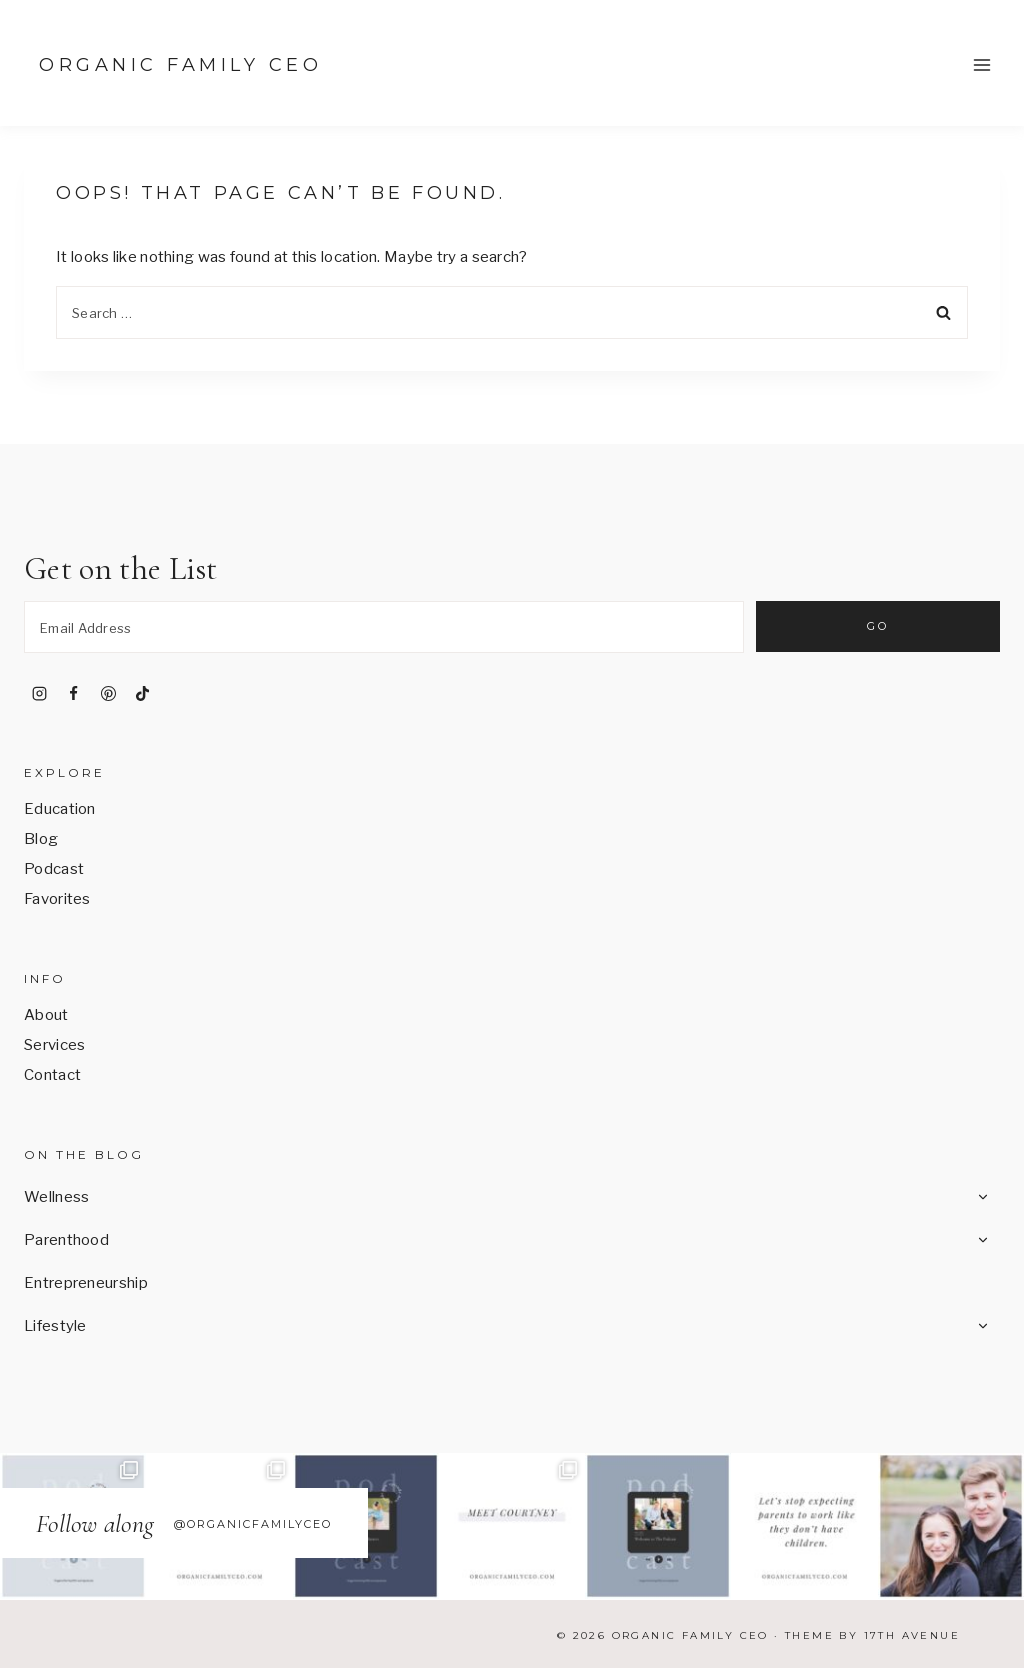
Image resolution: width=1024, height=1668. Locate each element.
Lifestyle (55, 1326)
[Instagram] (39, 693)
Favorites (57, 899)
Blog (41, 839)
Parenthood (66, 1240)
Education (60, 809)
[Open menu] (981, 64)
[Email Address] (384, 627)
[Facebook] (74, 693)
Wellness (56, 1197)
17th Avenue (912, 1635)
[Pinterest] (108, 693)
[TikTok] (143, 693)
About (46, 1015)
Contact (52, 1075)
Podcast (54, 869)
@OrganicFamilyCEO (253, 1524)
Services (54, 1045)
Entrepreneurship (86, 1283)
